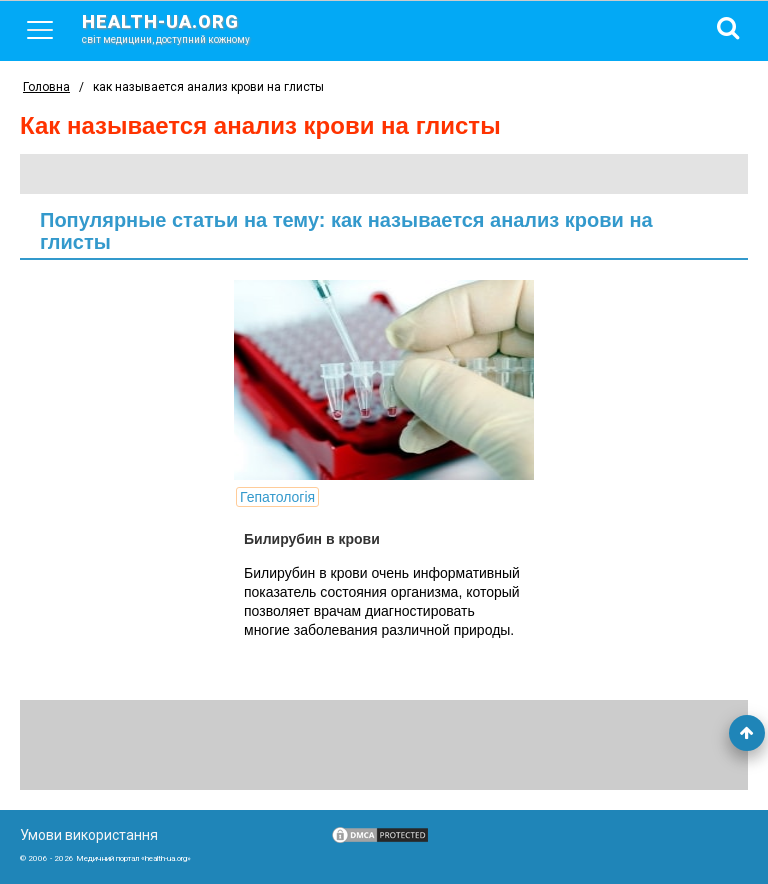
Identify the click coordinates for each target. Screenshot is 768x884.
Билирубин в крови (312, 539)
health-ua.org (182, 28)
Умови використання (89, 835)
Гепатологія (277, 497)
